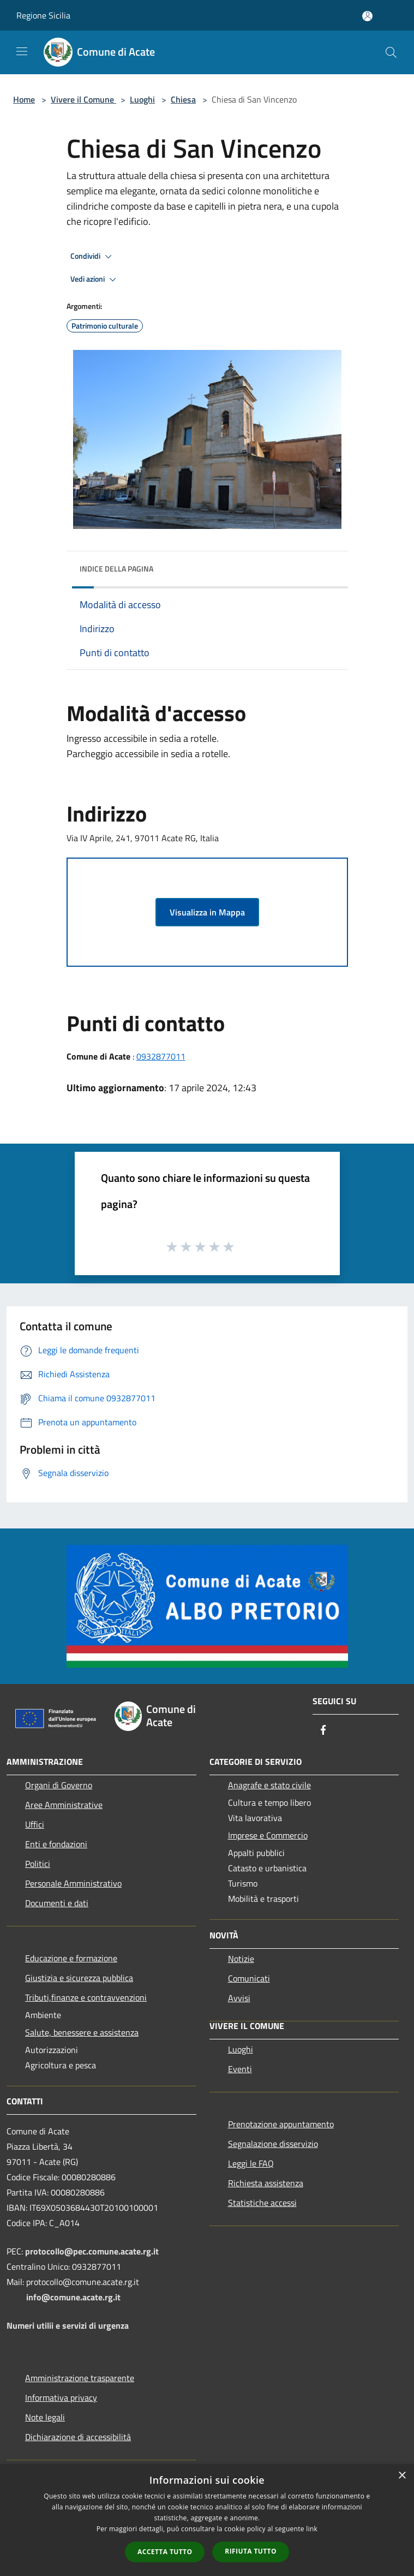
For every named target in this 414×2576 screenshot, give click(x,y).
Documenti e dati (56, 1902)
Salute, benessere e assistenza (82, 2032)
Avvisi (239, 1997)
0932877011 (160, 1056)
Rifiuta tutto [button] (251, 2551)
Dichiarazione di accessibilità (78, 2436)
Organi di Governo (58, 1785)
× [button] (402, 2476)
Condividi (92, 256)
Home (24, 99)
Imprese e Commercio (268, 1835)
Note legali (45, 2417)
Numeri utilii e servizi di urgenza (68, 2325)
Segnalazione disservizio (273, 2143)
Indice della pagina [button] (116, 568)
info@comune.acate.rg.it (73, 2297)
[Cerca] (391, 52)
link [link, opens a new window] (311, 2528)
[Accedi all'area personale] (367, 16)
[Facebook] (323, 1730)
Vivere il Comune (83, 99)
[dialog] (207, 2520)
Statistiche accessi (262, 2202)
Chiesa (183, 99)
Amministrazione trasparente (79, 2377)
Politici (37, 1863)
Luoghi (142, 99)
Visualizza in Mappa (207, 912)
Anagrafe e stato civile (269, 1785)
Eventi (240, 2068)
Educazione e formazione (71, 1958)
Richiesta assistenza (265, 2183)
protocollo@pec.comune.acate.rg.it (92, 2251)
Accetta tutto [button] (164, 2551)
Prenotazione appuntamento (281, 2124)
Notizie (241, 1958)
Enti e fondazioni (56, 1844)
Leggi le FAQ (251, 2163)
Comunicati (249, 1978)
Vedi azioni (94, 279)
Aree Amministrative (64, 1804)
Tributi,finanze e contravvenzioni (86, 1997)
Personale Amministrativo (73, 1883)
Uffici (34, 1824)
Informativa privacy (61, 2397)
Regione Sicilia (43, 15)
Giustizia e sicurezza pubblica (79, 1977)
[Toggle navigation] (21, 51)
